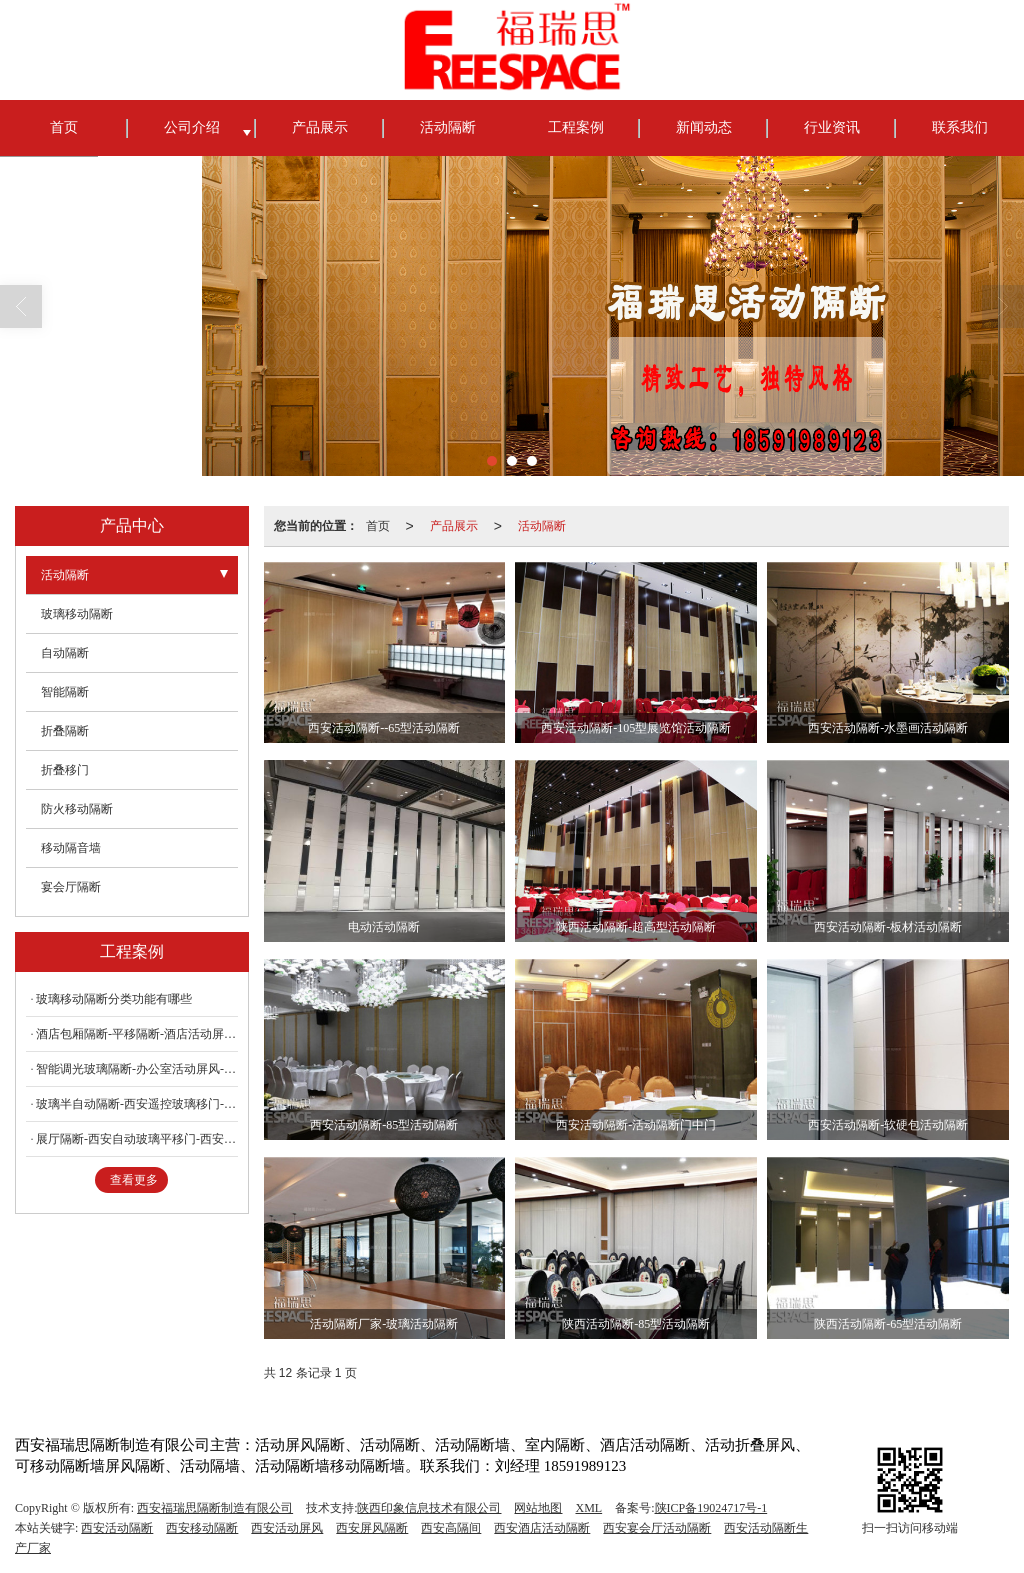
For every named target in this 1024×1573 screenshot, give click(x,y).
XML (588, 1508)
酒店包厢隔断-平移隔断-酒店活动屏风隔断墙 (137, 1034)
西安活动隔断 (117, 1528)
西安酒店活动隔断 (542, 1528)
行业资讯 (832, 127)
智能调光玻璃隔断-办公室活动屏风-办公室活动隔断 (137, 1069)
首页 (64, 127)
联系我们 (960, 127)
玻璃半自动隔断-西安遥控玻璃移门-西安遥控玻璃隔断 (137, 1104)
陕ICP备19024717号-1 (711, 1508)
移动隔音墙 (71, 848)
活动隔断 (448, 127)
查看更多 (134, 1180)
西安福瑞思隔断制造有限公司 (215, 1508)
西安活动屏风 (287, 1528)
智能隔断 (65, 692)
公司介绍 (192, 127)
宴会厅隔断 (71, 887)
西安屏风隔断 (372, 1528)
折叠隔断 (65, 731)
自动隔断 (65, 653)
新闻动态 (704, 127)
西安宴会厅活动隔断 (657, 1528)
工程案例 (576, 127)
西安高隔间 (451, 1528)
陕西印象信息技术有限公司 (429, 1508)
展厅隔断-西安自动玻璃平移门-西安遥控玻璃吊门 (137, 1139)
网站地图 (538, 1508)
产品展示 (320, 127)
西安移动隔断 (202, 1528)
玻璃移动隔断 (77, 614)
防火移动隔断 (77, 809)
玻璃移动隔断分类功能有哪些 (114, 999)
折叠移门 (65, 770)
